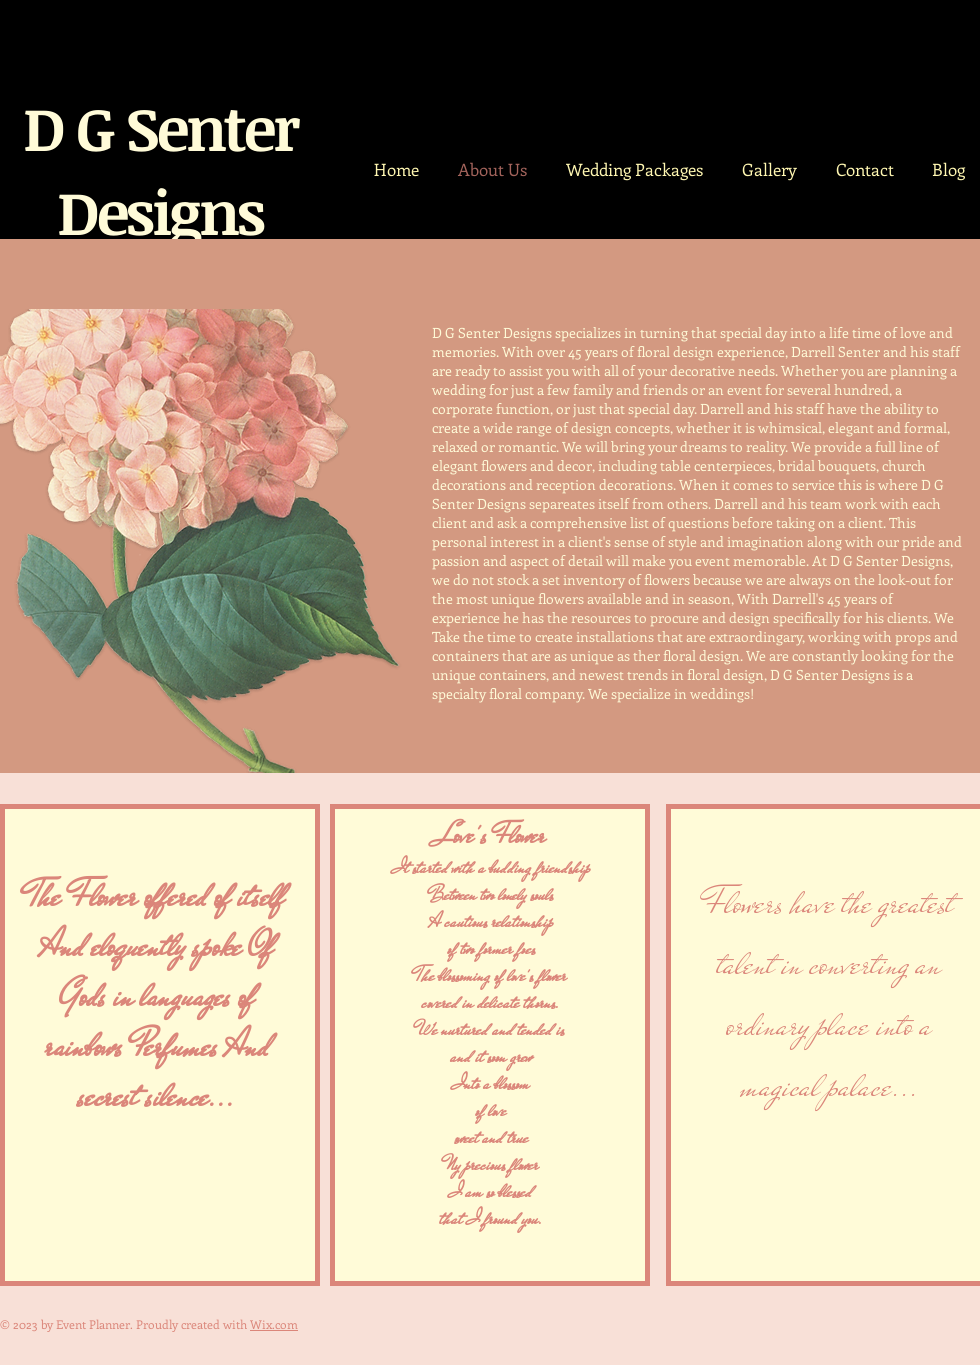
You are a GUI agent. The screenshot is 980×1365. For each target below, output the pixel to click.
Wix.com (274, 1324)
